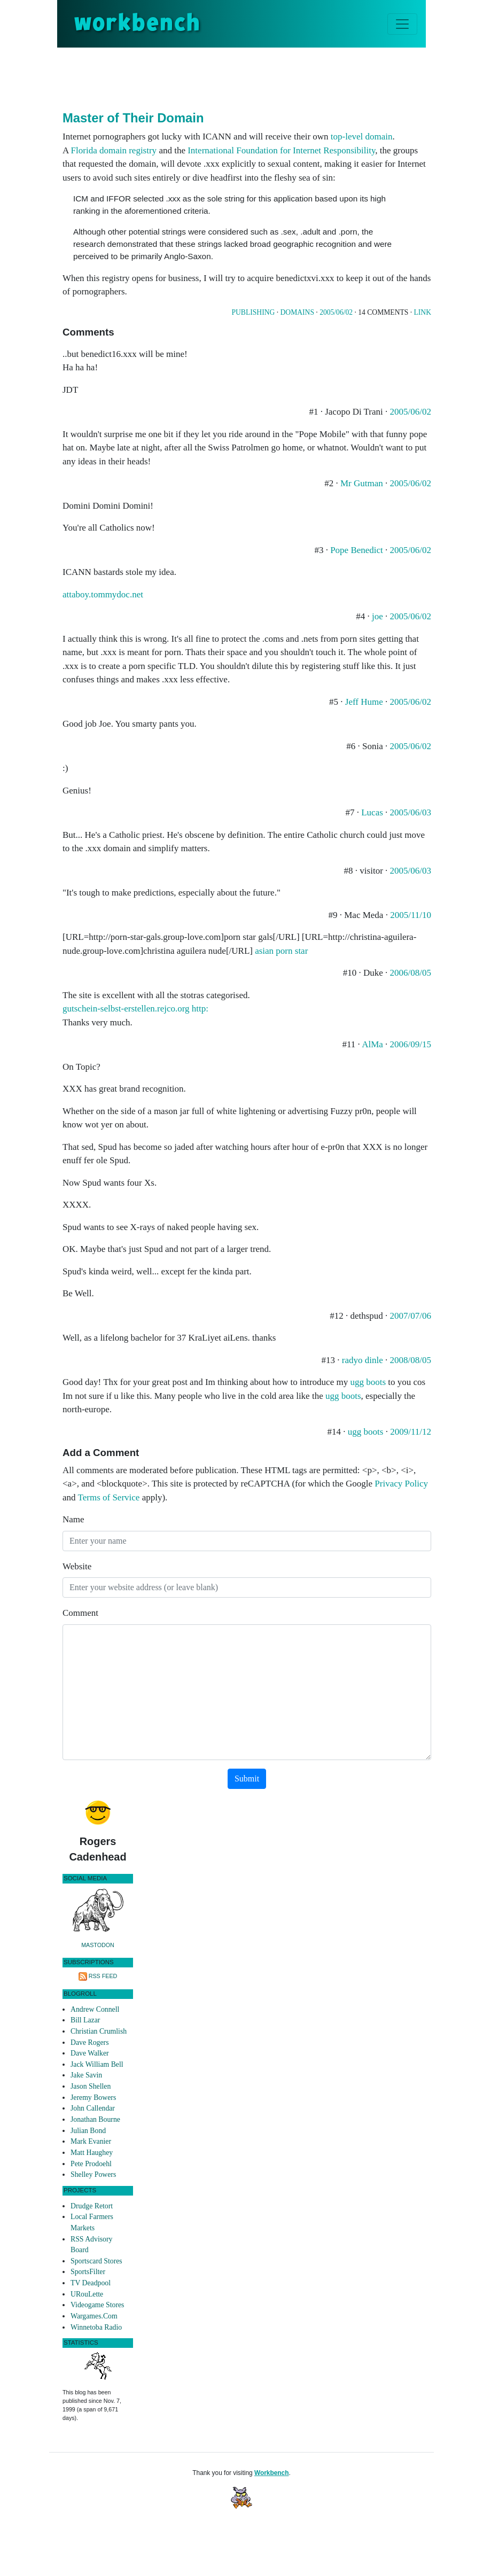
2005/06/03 (410, 812)
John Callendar (93, 2108)
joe (377, 616)
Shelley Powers (93, 2174)
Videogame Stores (97, 2305)
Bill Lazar (85, 2020)
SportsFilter (88, 2272)
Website (77, 1566)
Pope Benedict (356, 550)
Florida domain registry (114, 150)
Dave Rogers (89, 2042)
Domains (297, 312)
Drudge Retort (92, 2206)
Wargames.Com (94, 2316)
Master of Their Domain (133, 118)
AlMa (372, 1044)
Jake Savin (86, 2075)
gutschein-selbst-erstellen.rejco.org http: (135, 1008)
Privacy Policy (401, 1483)
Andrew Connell (95, 2009)
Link (422, 312)
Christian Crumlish (99, 2031)
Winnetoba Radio (96, 2327)
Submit (247, 1778)
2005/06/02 (336, 312)
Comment (80, 1613)
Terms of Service (109, 1497)
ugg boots (368, 1382)
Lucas (372, 812)
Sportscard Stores (96, 2261)
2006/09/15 (410, 1044)
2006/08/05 (410, 973)
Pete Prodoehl (91, 2164)
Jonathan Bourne (95, 2119)
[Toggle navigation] (402, 24)
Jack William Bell (97, 2064)
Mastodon (97, 1945)
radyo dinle (362, 1360)
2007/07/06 (410, 1316)
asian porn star (281, 951)
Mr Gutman (361, 483)
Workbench (271, 2473)
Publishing (253, 312)
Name (73, 1519)
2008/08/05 (410, 1360)
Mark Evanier (91, 2141)
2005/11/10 (410, 915)
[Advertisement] (257, 77)
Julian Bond (88, 2131)
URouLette (87, 2294)
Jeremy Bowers (93, 2098)
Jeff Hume (364, 702)
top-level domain (362, 136)
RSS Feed (103, 1976)
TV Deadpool (91, 2283)
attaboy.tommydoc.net (103, 594)
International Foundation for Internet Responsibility (281, 150)
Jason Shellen (91, 2086)
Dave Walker (90, 2053)
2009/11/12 (410, 1432)
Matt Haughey (92, 2153)
